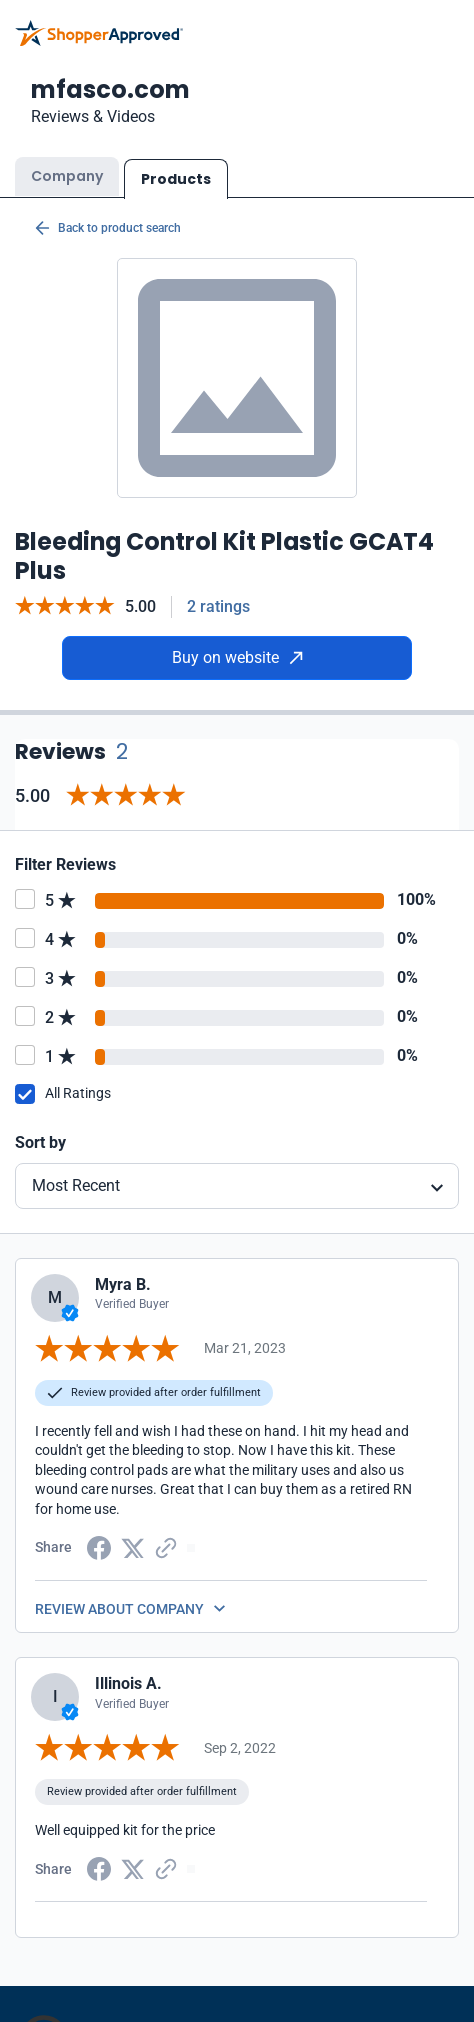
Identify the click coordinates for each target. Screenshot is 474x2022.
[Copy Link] (166, 1546)
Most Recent (76, 1185)
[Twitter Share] (133, 1546)
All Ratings (78, 1093)
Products (176, 179)
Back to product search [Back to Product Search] (108, 228)
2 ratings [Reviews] (218, 606)
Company (67, 176)
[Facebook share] (99, 1546)
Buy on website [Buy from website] (237, 657)
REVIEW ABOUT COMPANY (119, 1609)
